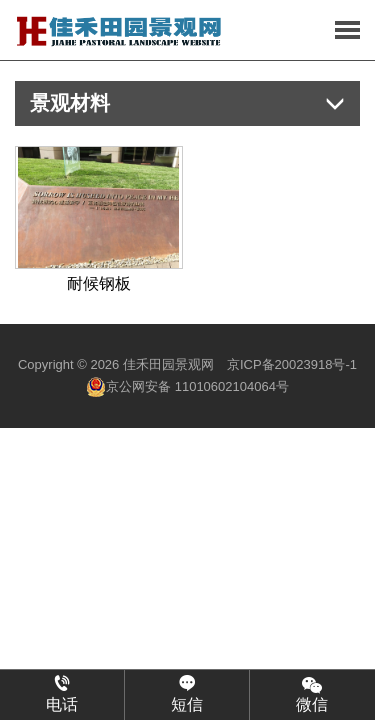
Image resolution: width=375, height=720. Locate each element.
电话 (62, 694)
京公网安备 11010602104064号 (187, 386)
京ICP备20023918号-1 (292, 364)
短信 (187, 694)
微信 (312, 693)
